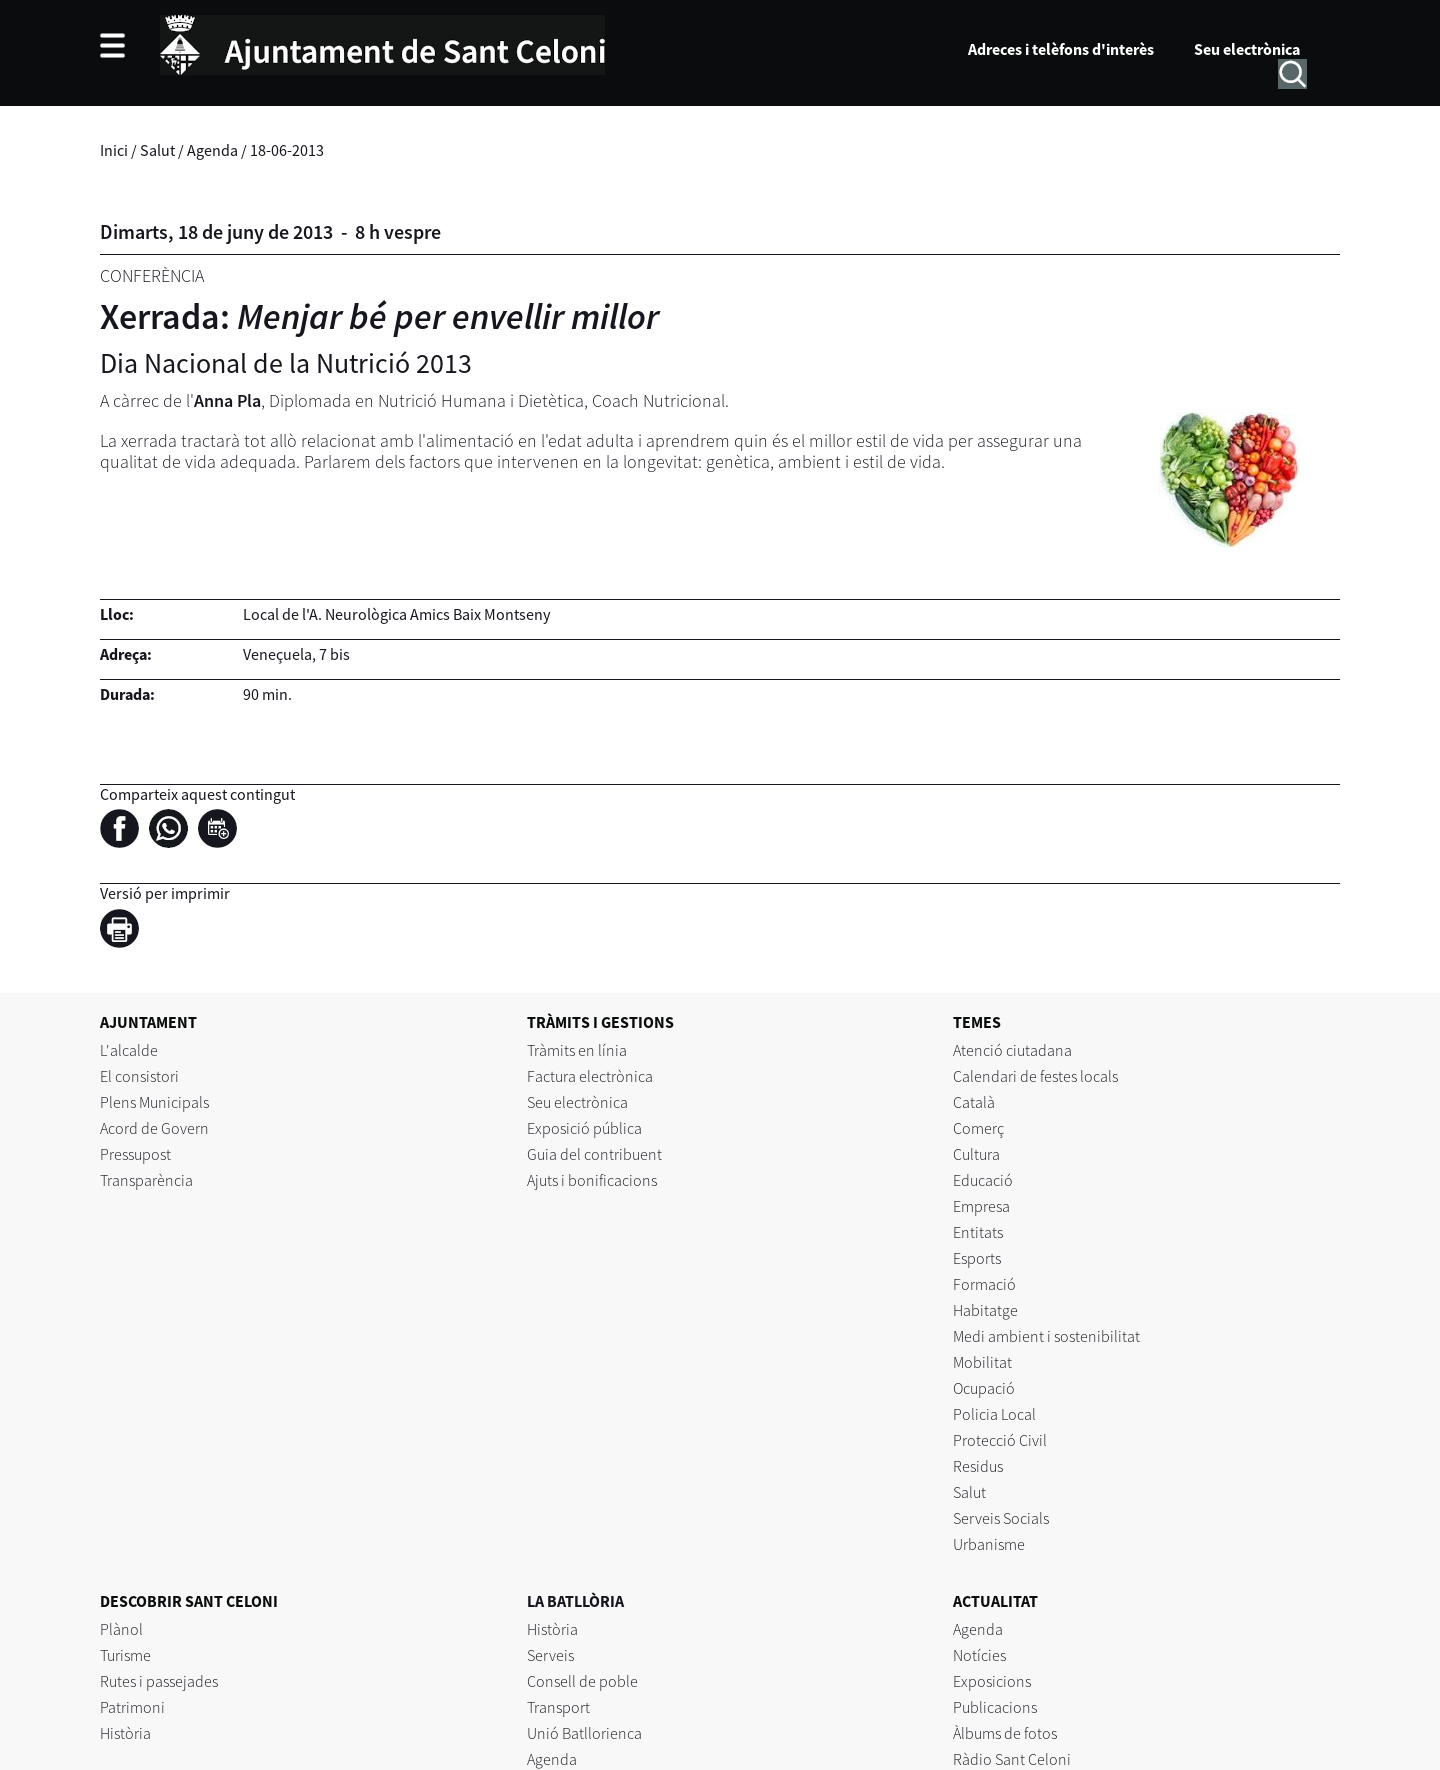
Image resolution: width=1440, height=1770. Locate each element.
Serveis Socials (1001, 1518)
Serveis (550, 1655)
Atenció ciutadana (1012, 1050)
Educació (983, 1180)
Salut (157, 150)
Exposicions (992, 1681)
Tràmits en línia (577, 1050)
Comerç (978, 1128)
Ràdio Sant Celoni (1012, 1759)
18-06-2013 (287, 150)
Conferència (152, 275)
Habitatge (985, 1310)
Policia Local (994, 1414)
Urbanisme (989, 1544)
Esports (977, 1258)
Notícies (979, 1655)
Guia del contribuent (594, 1154)
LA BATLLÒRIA (575, 1601)
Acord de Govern (154, 1128)
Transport (558, 1707)
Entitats (978, 1232)
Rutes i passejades (159, 1681)
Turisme (125, 1655)
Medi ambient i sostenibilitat (1046, 1336)
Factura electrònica (590, 1076)
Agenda (212, 150)
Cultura (976, 1154)
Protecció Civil (1000, 1440)
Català (974, 1102)
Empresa (981, 1206)
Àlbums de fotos (1005, 1733)
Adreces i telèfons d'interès (1061, 49)
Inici (114, 150)
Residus (978, 1466)
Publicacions (995, 1707)
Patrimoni (132, 1707)
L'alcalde (129, 1050)
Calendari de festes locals (1035, 1076)
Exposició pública (584, 1128)
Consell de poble (582, 1681)
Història (125, 1733)
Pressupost (135, 1154)
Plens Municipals (154, 1102)
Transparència (146, 1180)
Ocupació (984, 1388)
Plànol (121, 1629)
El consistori (139, 1076)
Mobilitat (982, 1362)
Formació (984, 1284)
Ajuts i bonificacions (592, 1180)
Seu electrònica (1247, 49)
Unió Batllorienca (584, 1733)
